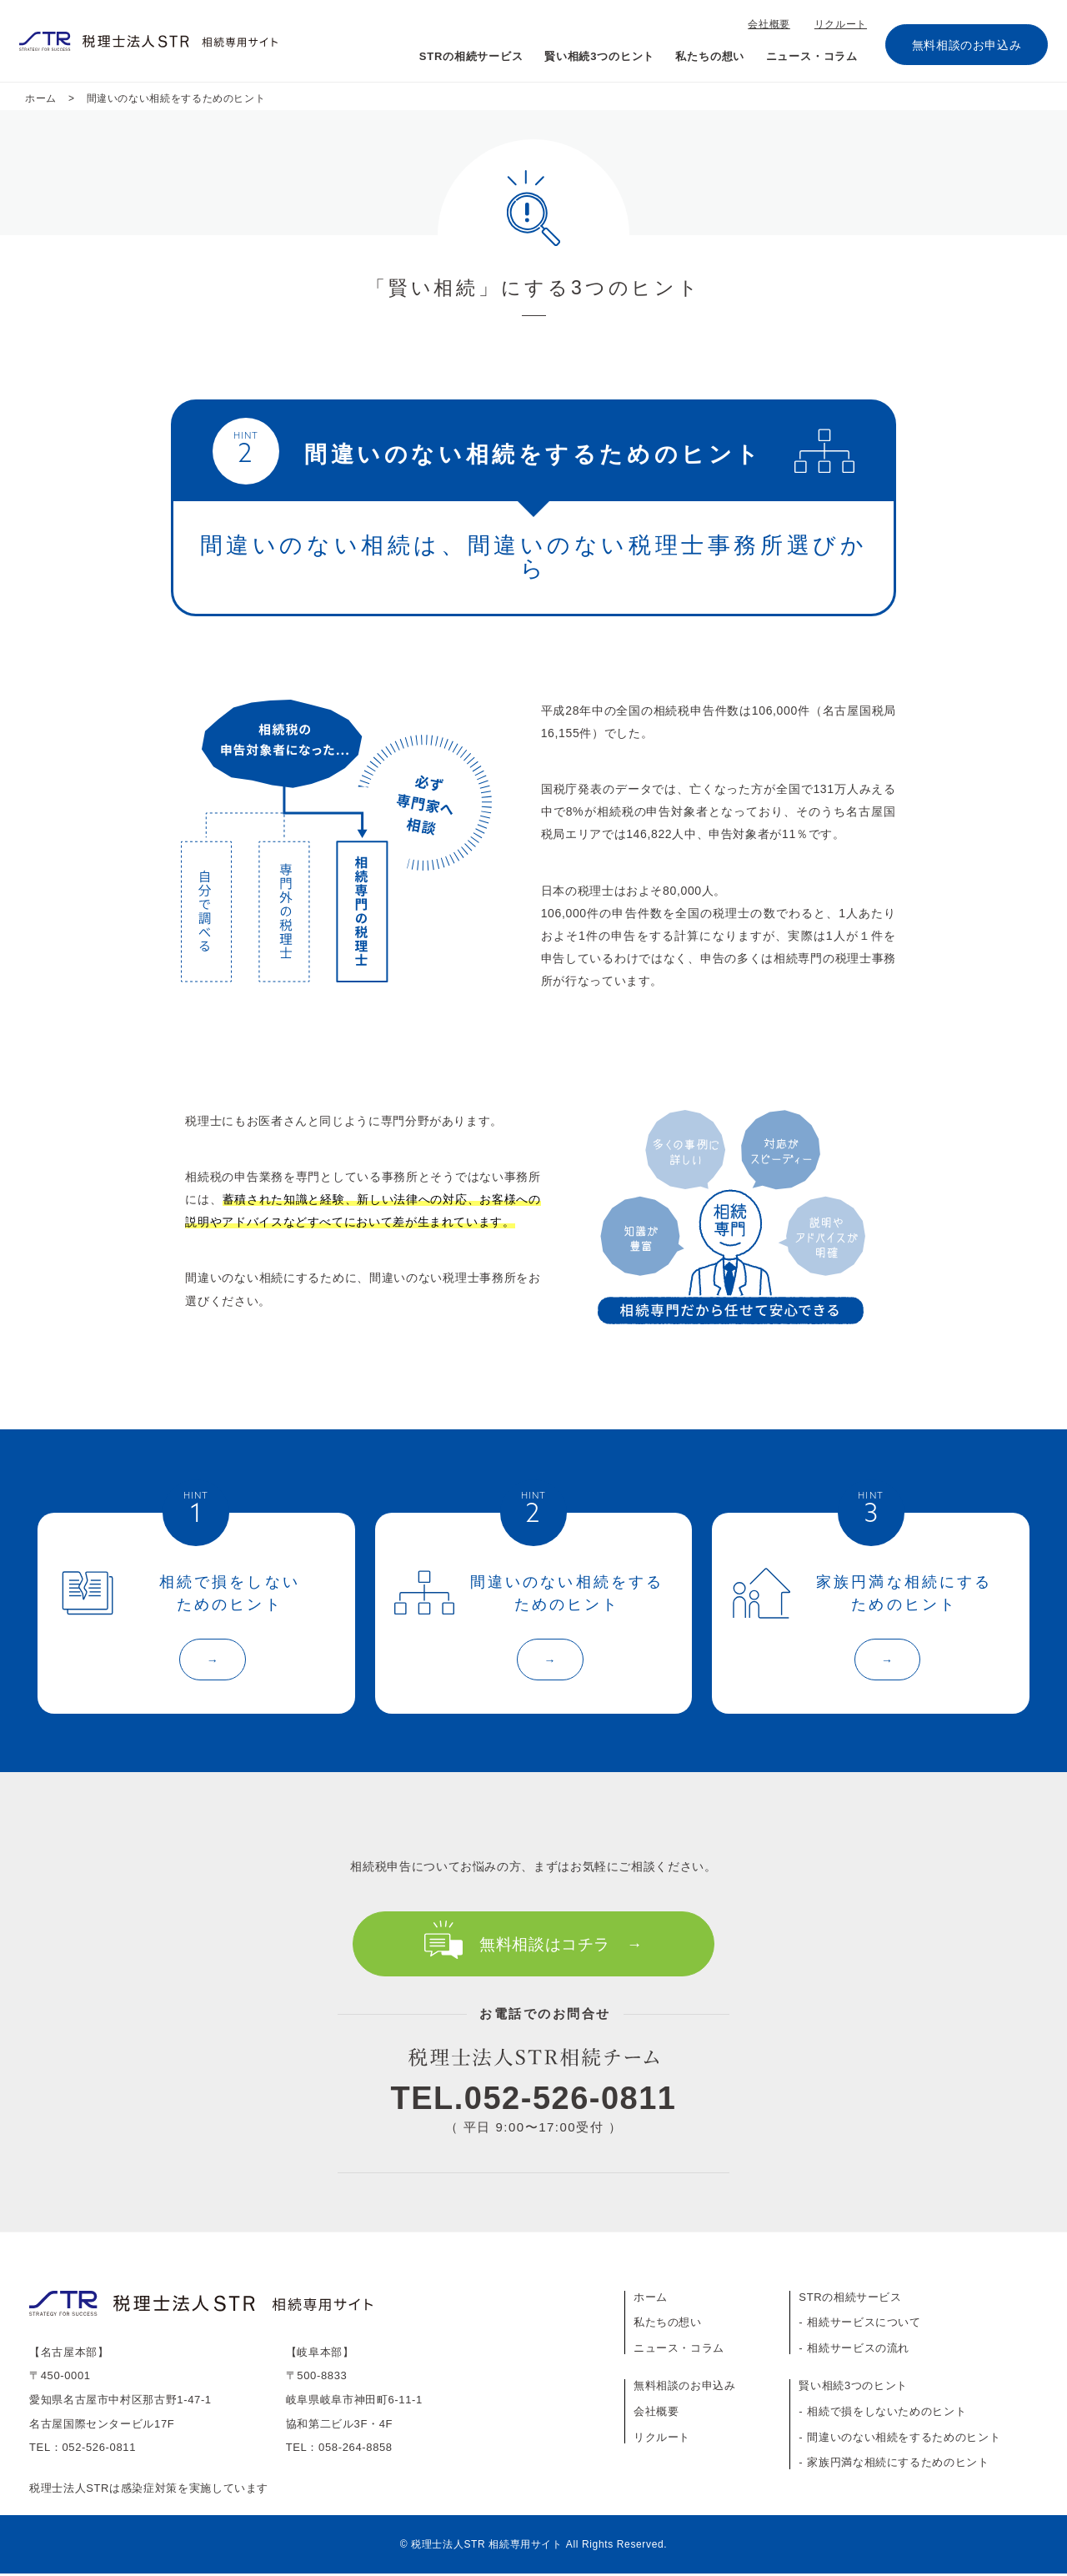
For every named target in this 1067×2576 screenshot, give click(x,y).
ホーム (651, 2299)
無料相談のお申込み (967, 45)
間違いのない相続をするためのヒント (903, 2439)
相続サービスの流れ (858, 2350)
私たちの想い (704, 56)
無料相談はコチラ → (561, 1947)
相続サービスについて (863, 2324)
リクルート (842, 24)
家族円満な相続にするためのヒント (898, 2464)
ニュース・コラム (810, 56)
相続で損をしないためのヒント (886, 2414)
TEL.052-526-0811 (534, 2101)
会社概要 (774, 24)
